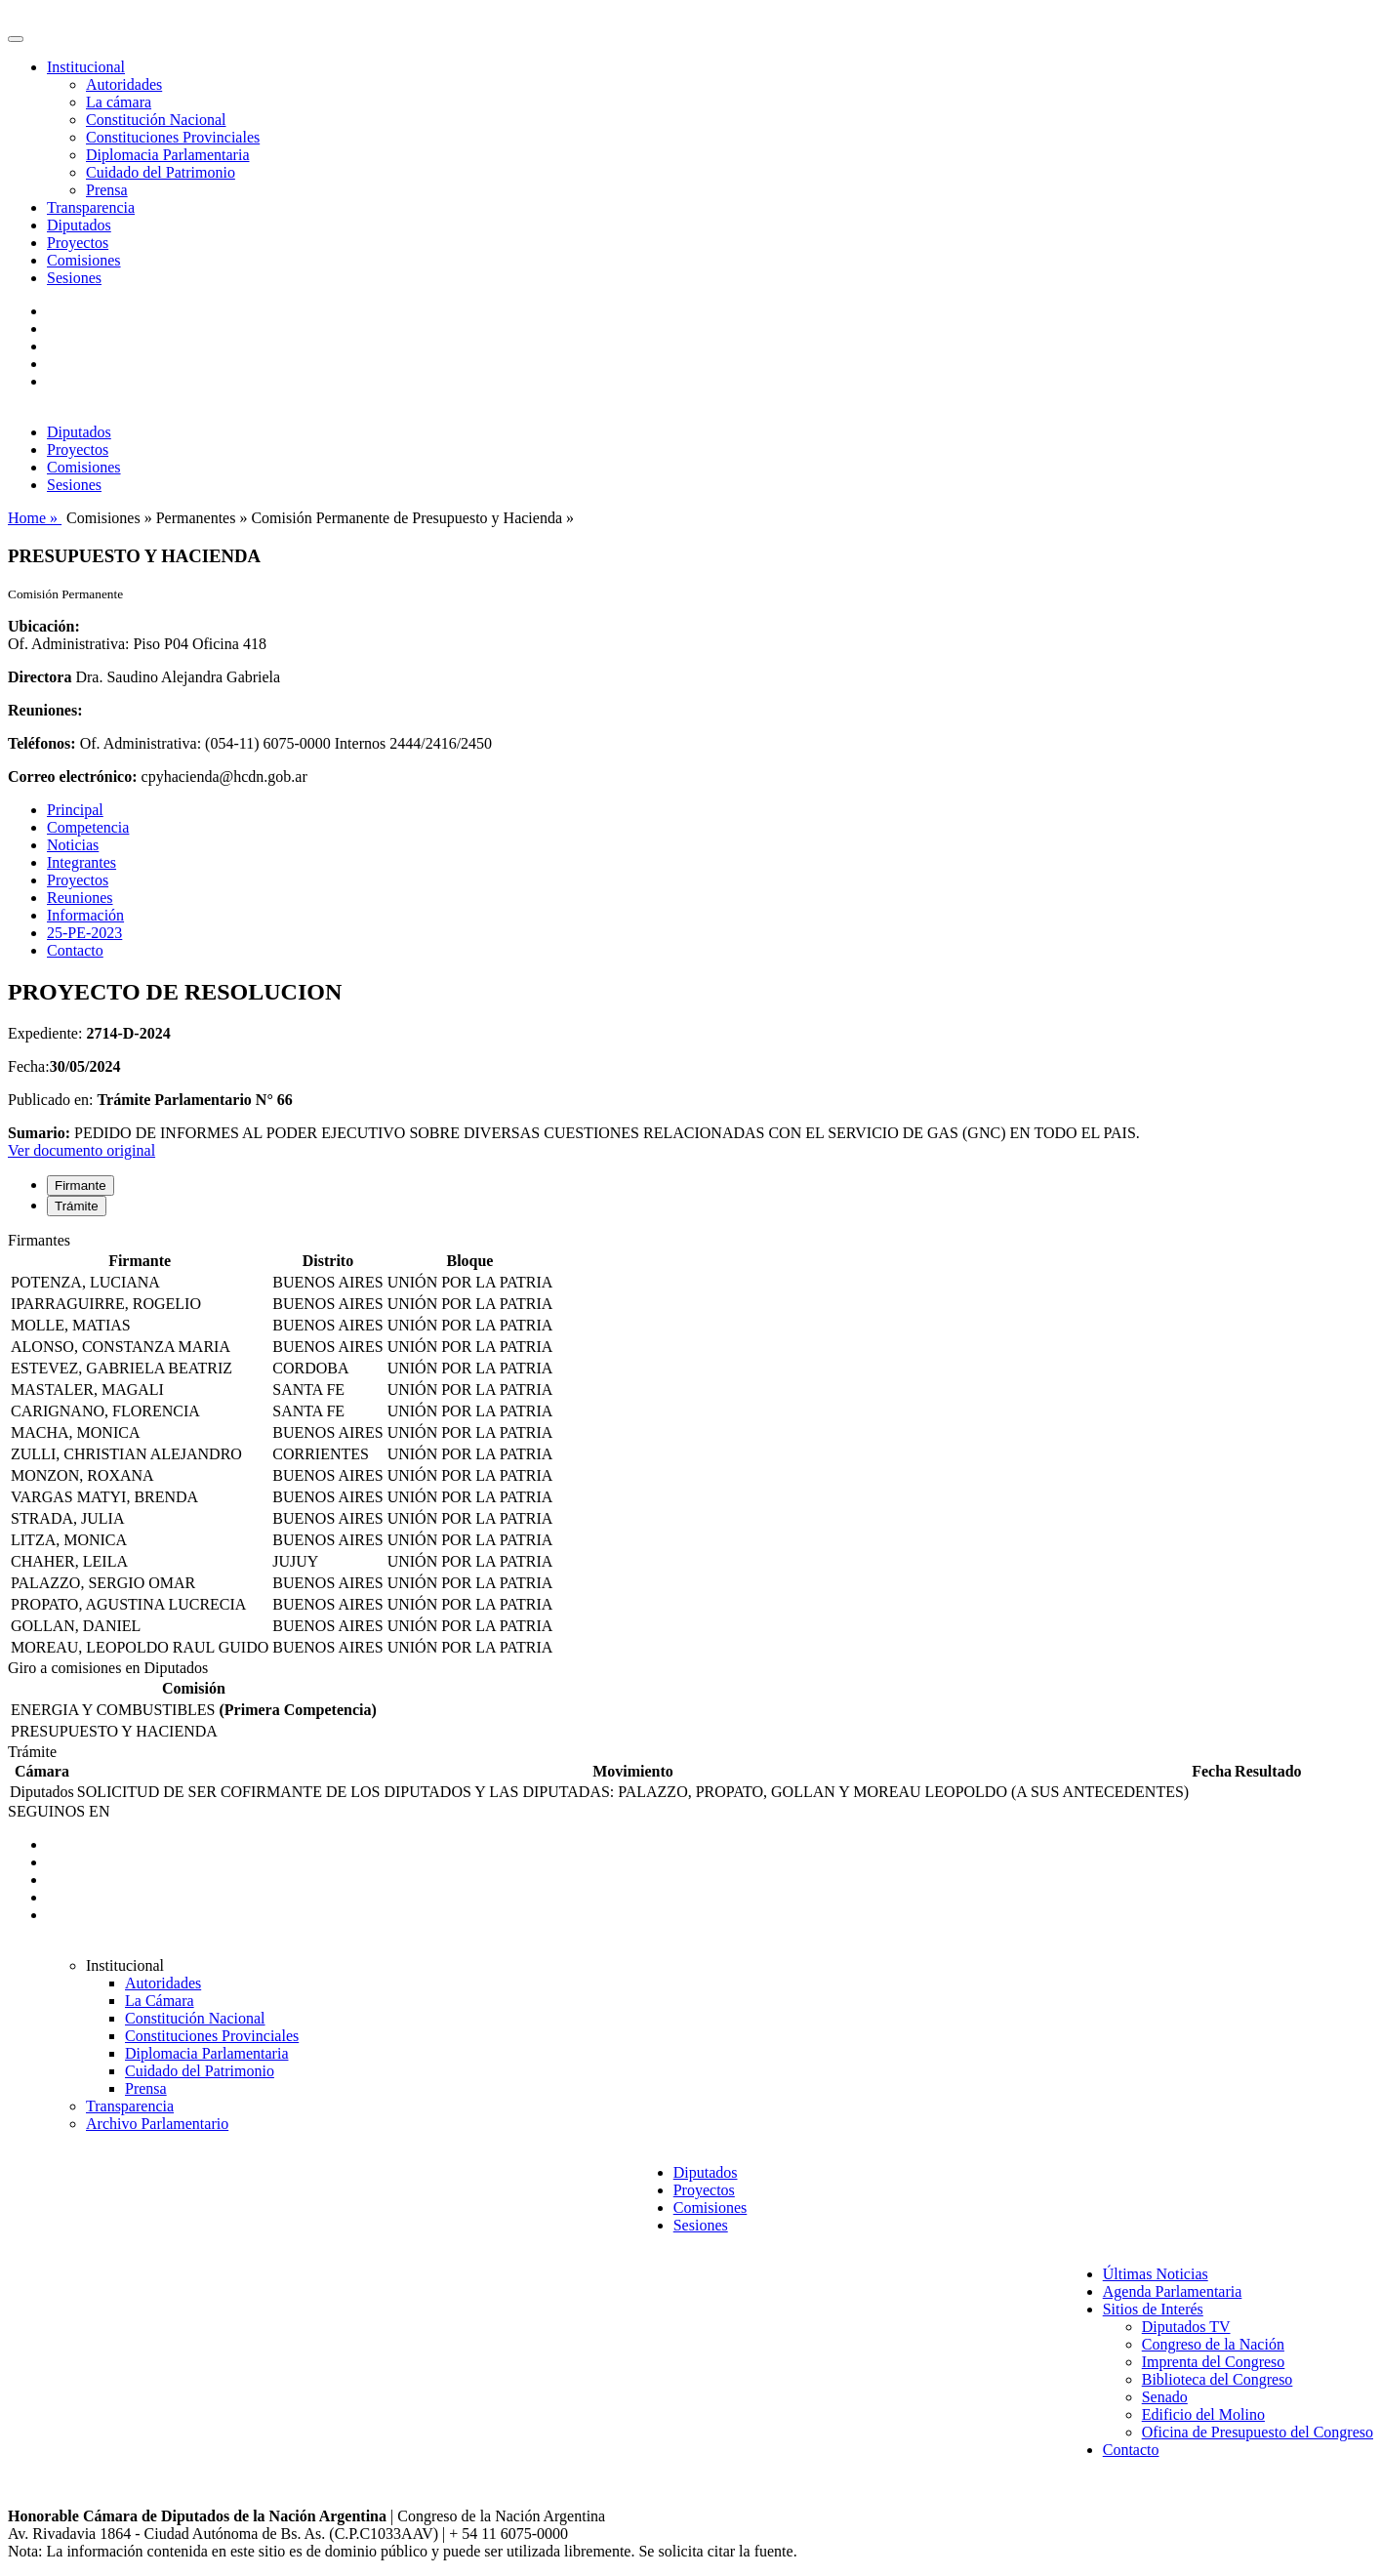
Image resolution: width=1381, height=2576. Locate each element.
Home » (34, 518)
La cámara (118, 102)
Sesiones (74, 277)
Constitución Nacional (156, 119)
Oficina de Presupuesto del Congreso (1257, 2432)
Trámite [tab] (77, 1206)
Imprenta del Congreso (1213, 2361)
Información (85, 915)
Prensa (107, 190)
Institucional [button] (86, 67)
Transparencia (91, 207)
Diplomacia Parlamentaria (167, 154)
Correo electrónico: (73, 776)
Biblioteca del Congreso (1217, 2379)
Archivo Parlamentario (157, 2123)
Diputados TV (1186, 2326)
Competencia (88, 827)
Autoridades (124, 84)
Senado (1165, 2397)
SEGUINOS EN (58, 1811)
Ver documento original (81, 1150)
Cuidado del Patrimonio (160, 172)
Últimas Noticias (1155, 2274)
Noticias (73, 845)
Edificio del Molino (1203, 2414)
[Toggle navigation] (15, 39)
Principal (75, 809)
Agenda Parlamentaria (1172, 2291)
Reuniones (80, 897)
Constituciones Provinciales (173, 137)
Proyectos (77, 242)
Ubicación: (44, 626)
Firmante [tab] (80, 1185)
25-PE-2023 (84, 932)
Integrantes (81, 862)
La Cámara (159, 2000)
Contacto (75, 950)
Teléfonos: (42, 743)
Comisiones (84, 260)
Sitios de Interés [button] (1153, 2309)
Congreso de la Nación (1213, 2344)
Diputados (79, 225)
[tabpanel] (690, 1445)
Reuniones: (45, 710)
